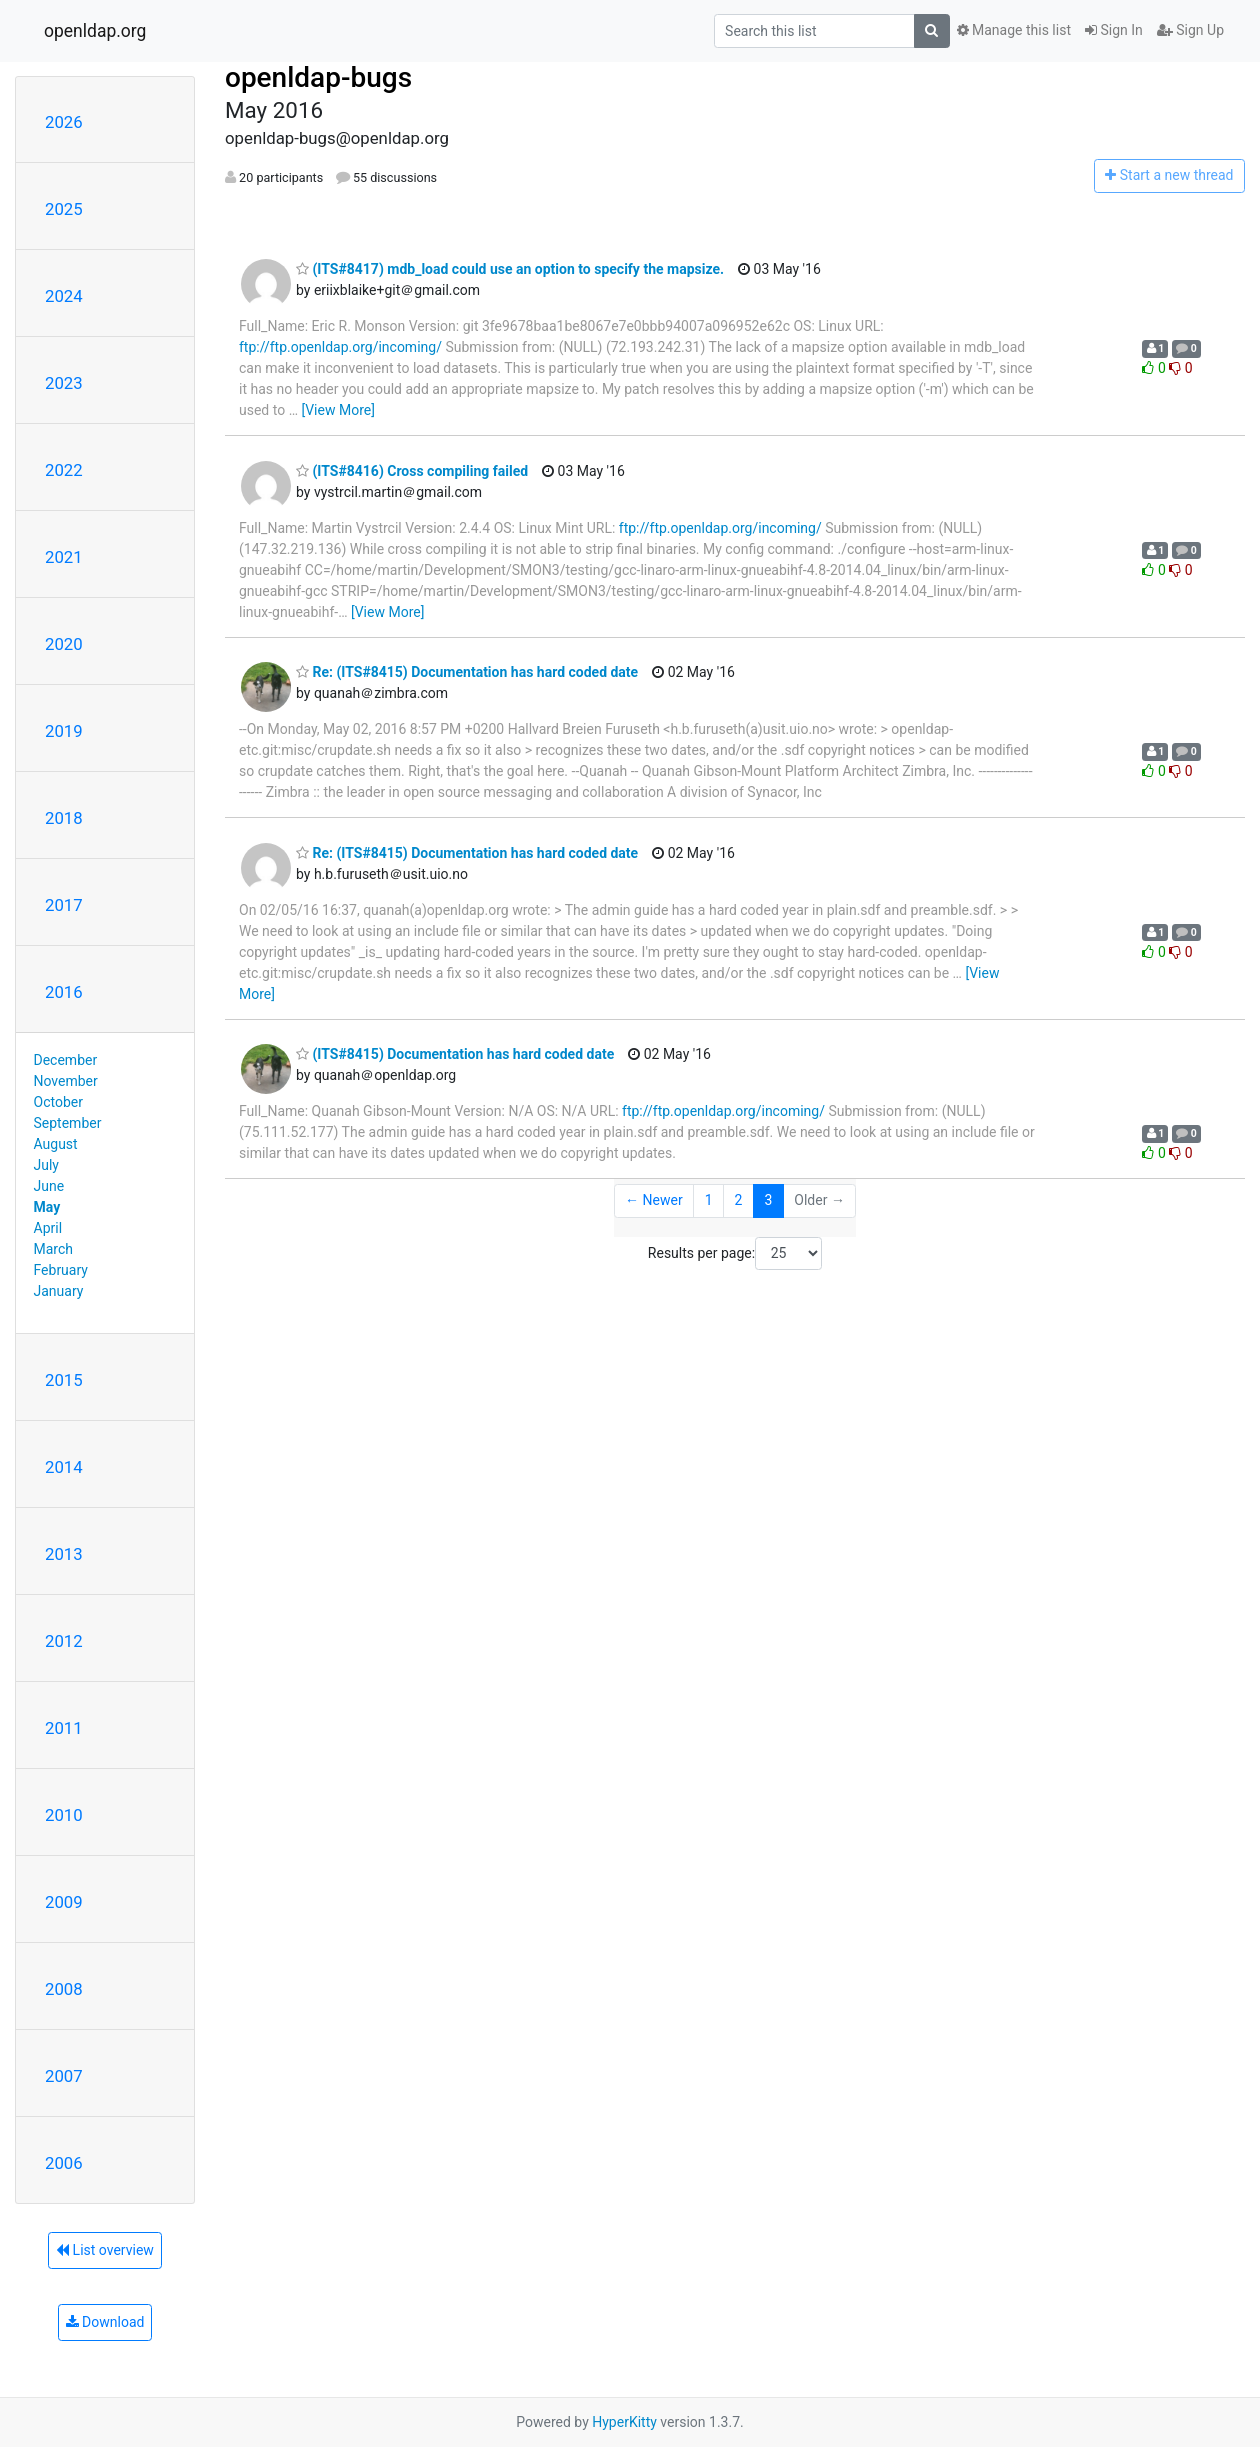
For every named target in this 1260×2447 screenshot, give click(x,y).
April (48, 1228)
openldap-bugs (318, 77)
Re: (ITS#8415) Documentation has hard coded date (467, 672)
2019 (64, 731)
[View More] (337, 410)
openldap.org (95, 31)
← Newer (654, 1200)
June (49, 1186)
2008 (64, 1989)
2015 (64, 1380)
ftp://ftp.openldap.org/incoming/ (340, 347)
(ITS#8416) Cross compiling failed (412, 471)
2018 (64, 818)
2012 (64, 1641)
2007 (64, 2076)
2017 (64, 905)
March (54, 1249)
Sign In (1114, 30)
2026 (64, 122)
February (61, 1270)
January (59, 1291)
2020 (64, 644)
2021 (64, 557)
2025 (64, 209)
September (68, 1123)
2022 (64, 470)
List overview (105, 2250)
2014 (64, 1467)
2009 (64, 1902)
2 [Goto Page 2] (739, 1200)
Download (105, 2322)
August (56, 1144)
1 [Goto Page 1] (709, 1200)
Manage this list (1014, 30)
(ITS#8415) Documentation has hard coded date (455, 1054)
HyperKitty (624, 2422)
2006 (64, 2163)
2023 (64, 383)
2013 (64, 1554)
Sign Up (1190, 30)
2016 (64, 992)
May (47, 1207)
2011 (64, 1728)
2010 (64, 1815)
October (58, 1102)
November (66, 1081)
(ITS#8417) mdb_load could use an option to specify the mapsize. (510, 269)
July (46, 1165)
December (66, 1060)
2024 (64, 296)
